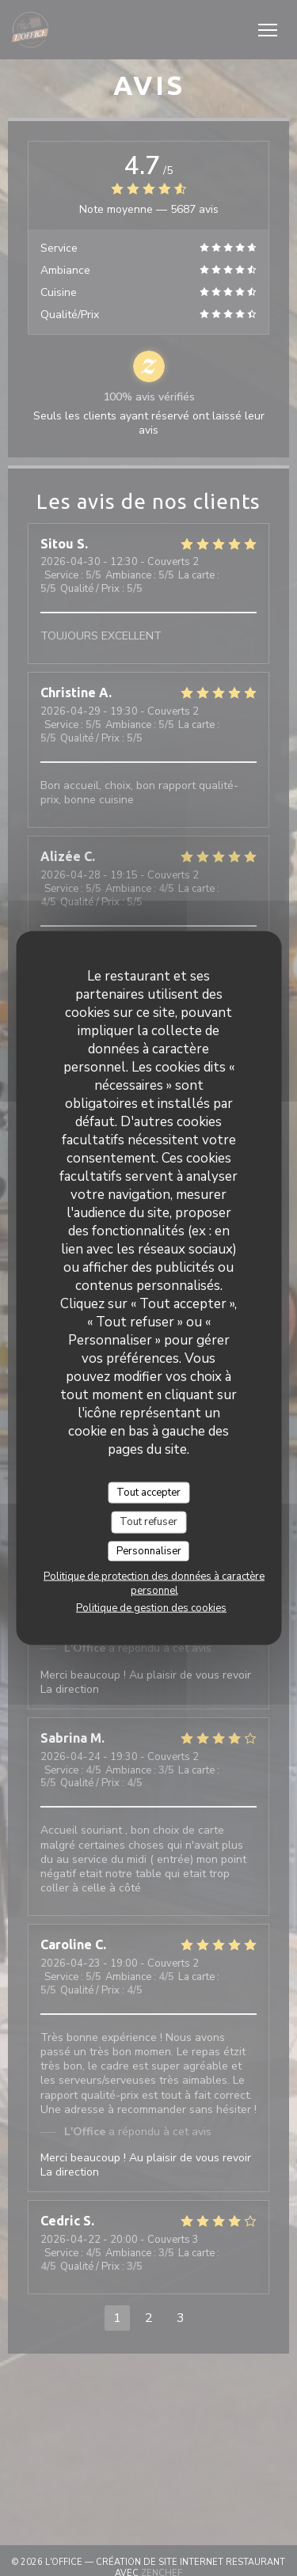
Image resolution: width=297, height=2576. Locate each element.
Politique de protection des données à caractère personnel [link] (154, 1583)
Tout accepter (148, 1492)
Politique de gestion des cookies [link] (151, 1608)
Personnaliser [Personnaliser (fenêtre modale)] (148, 1550)
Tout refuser (148, 1522)
